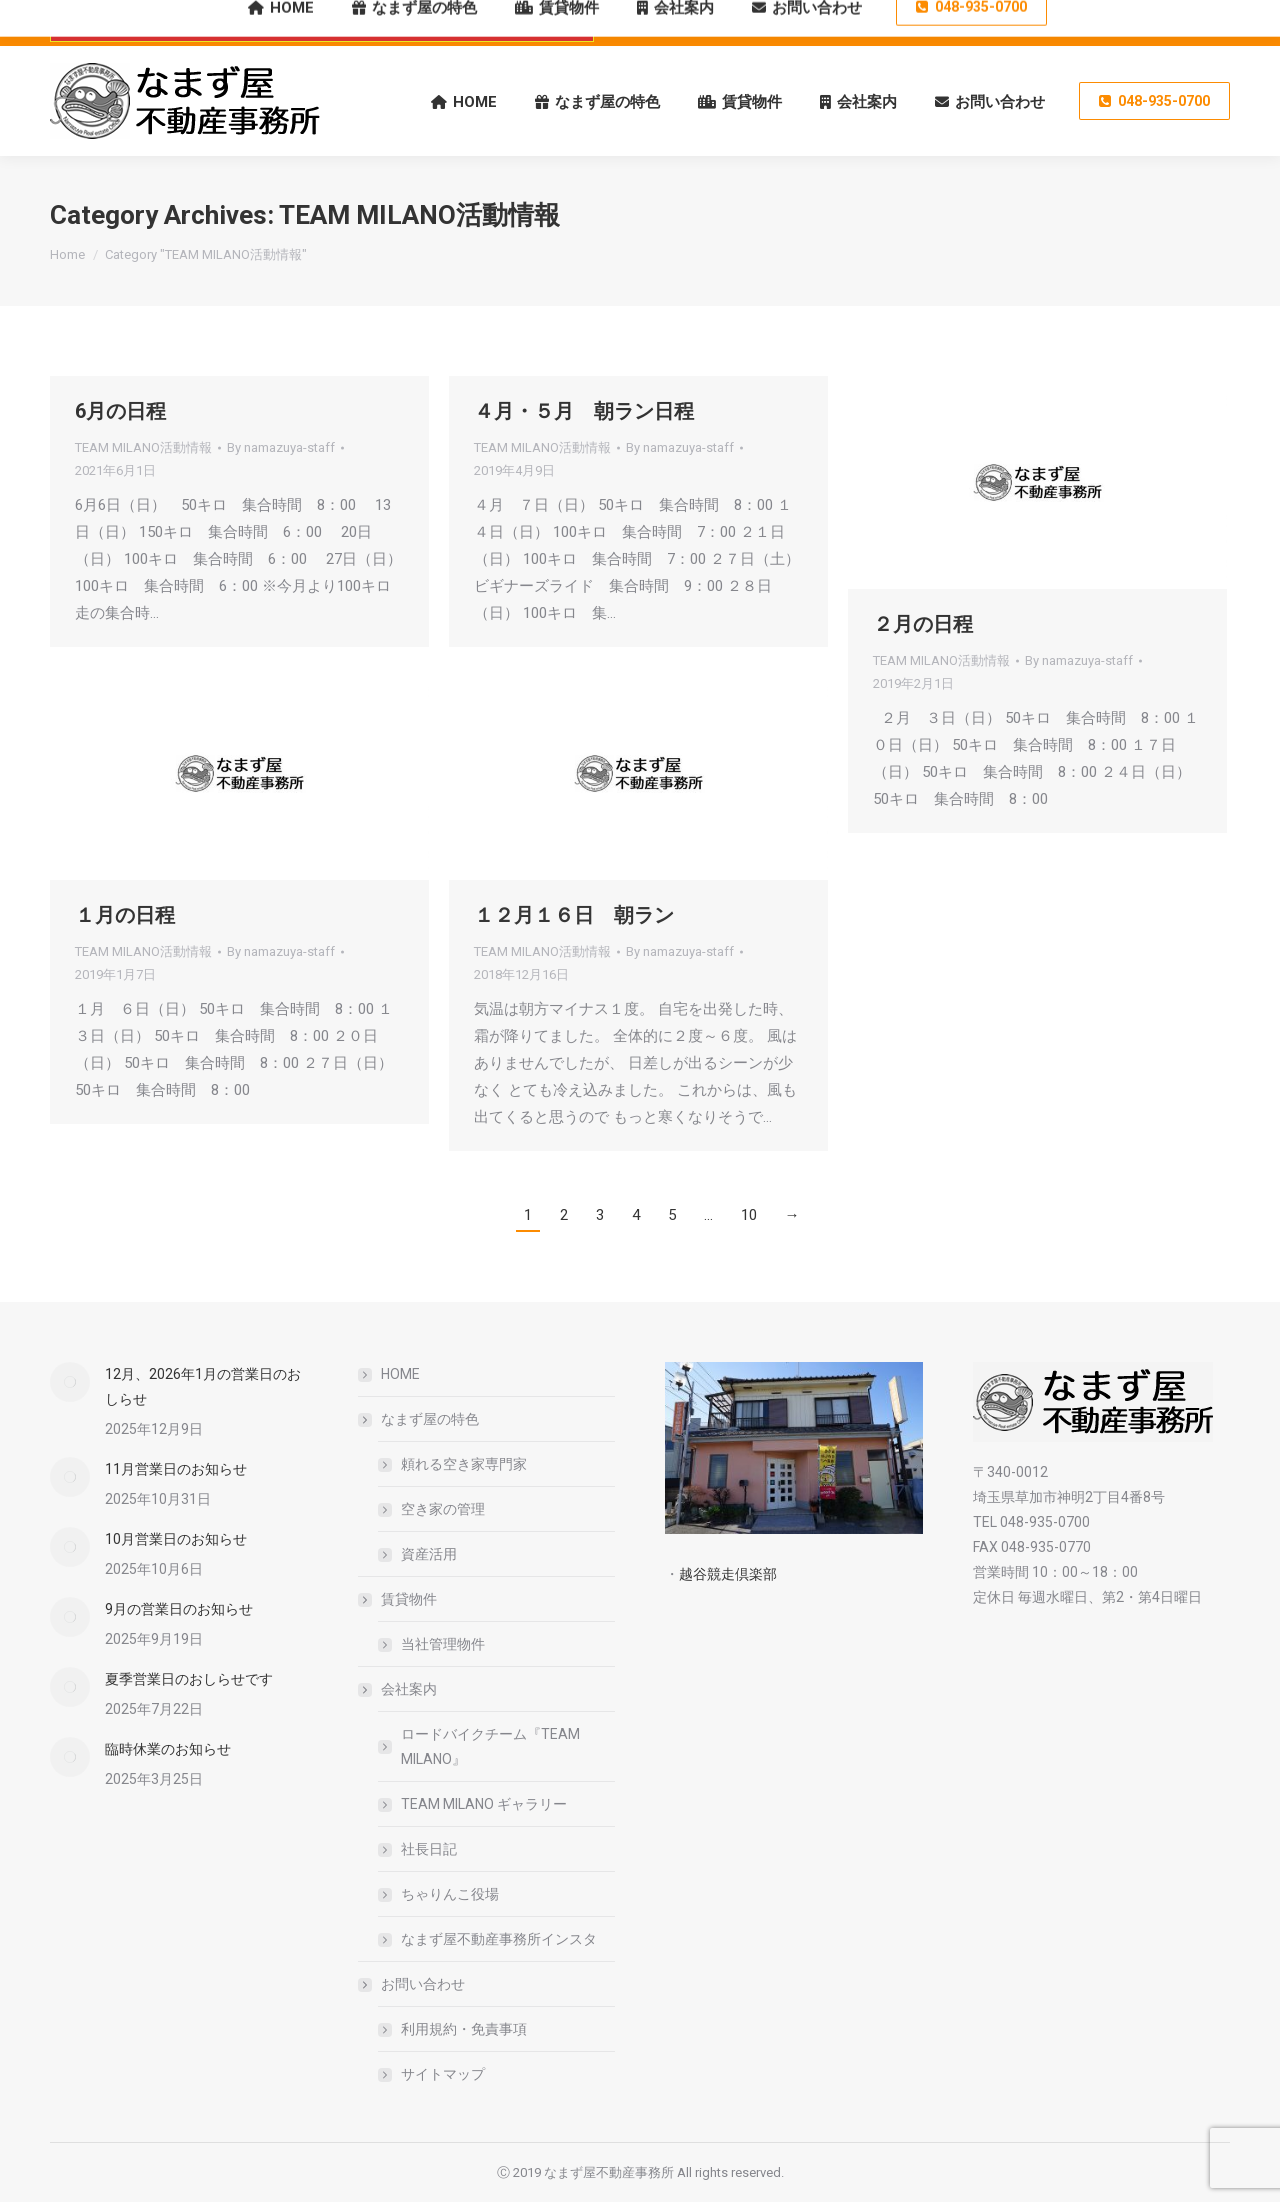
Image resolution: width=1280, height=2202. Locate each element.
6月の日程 (120, 411)
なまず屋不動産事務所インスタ (499, 1939)
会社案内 (399, 1689)
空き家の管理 (443, 1509)
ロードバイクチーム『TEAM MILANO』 (490, 1746)
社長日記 (429, 1849)
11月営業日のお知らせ (176, 1469)
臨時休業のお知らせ (168, 1749)
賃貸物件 (399, 1599)
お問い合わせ (413, 1984)
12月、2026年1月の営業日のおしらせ (203, 1386)
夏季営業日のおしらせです (189, 1679)
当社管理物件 (443, 1644)
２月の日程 (923, 624)
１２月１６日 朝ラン (574, 915)
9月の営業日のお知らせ (179, 1609)
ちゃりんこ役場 (450, 1894)
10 (749, 1215)
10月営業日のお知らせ (176, 1539)
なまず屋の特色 (420, 1419)
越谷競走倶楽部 (728, 1574)
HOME (400, 1374)
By (281, 447)
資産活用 (429, 1554)
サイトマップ (443, 2074)
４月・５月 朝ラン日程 (584, 411)
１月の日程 (125, 915)
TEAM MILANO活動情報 (143, 447)
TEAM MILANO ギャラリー (484, 1804)
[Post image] (70, 1382)
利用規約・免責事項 (464, 2029)
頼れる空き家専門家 (464, 1464)
